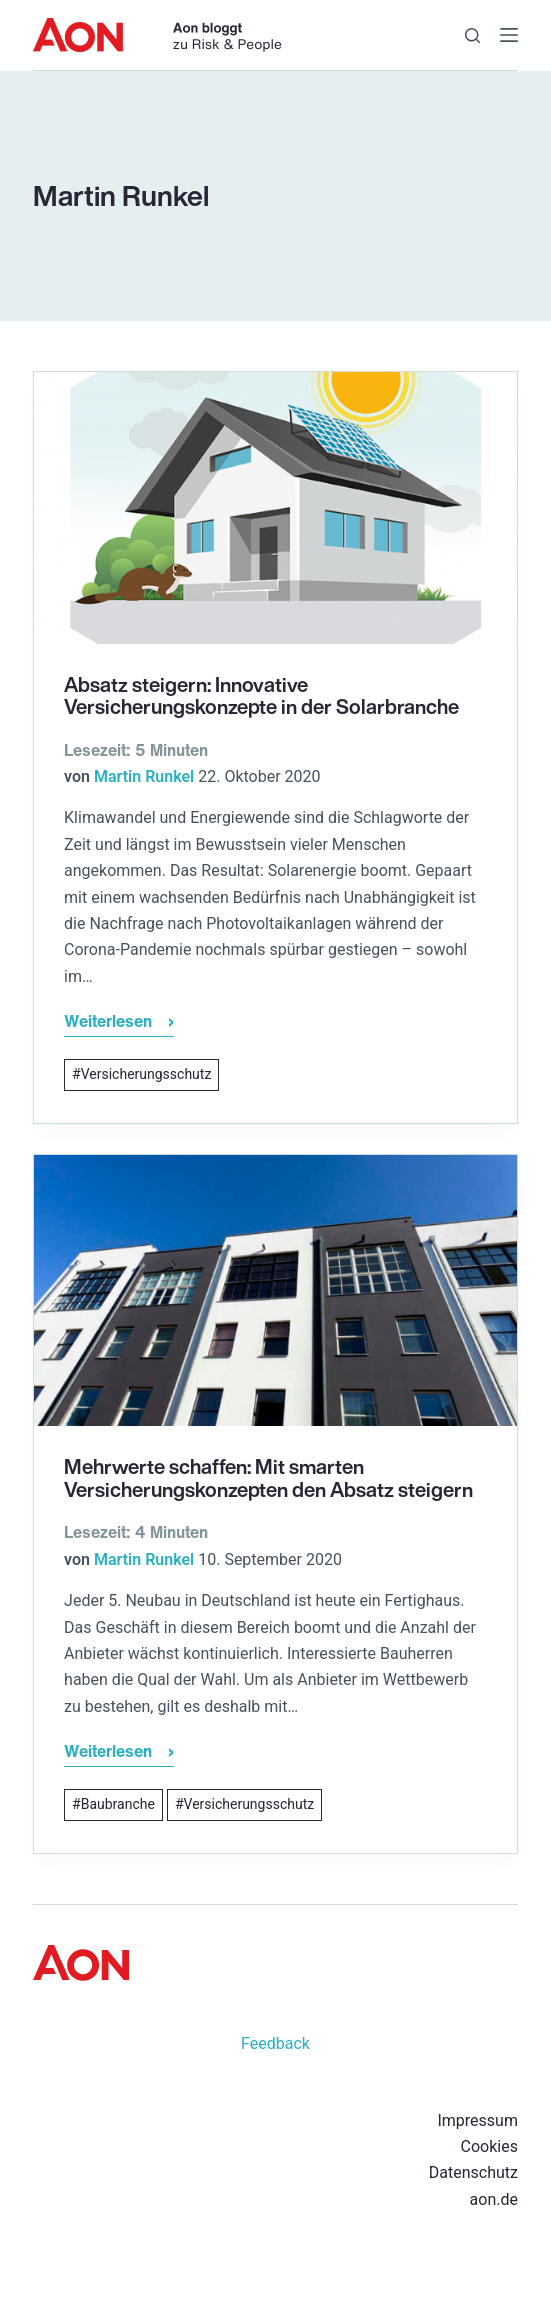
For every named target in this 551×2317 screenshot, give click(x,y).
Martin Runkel (144, 776)
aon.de (494, 2199)
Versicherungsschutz (146, 1074)
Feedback (275, 2043)
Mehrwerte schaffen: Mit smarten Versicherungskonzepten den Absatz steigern (268, 1478)
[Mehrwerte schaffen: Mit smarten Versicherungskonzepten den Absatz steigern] (275, 1291)
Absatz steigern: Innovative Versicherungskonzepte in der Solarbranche (261, 696)
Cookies (489, 2146)
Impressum (477, 2120)
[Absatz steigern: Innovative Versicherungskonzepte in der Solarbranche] (275, 508)
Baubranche (118, 1804)
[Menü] (509, 35)
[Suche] (472, 35)
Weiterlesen (119, 1023)
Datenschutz (473, 2172)
